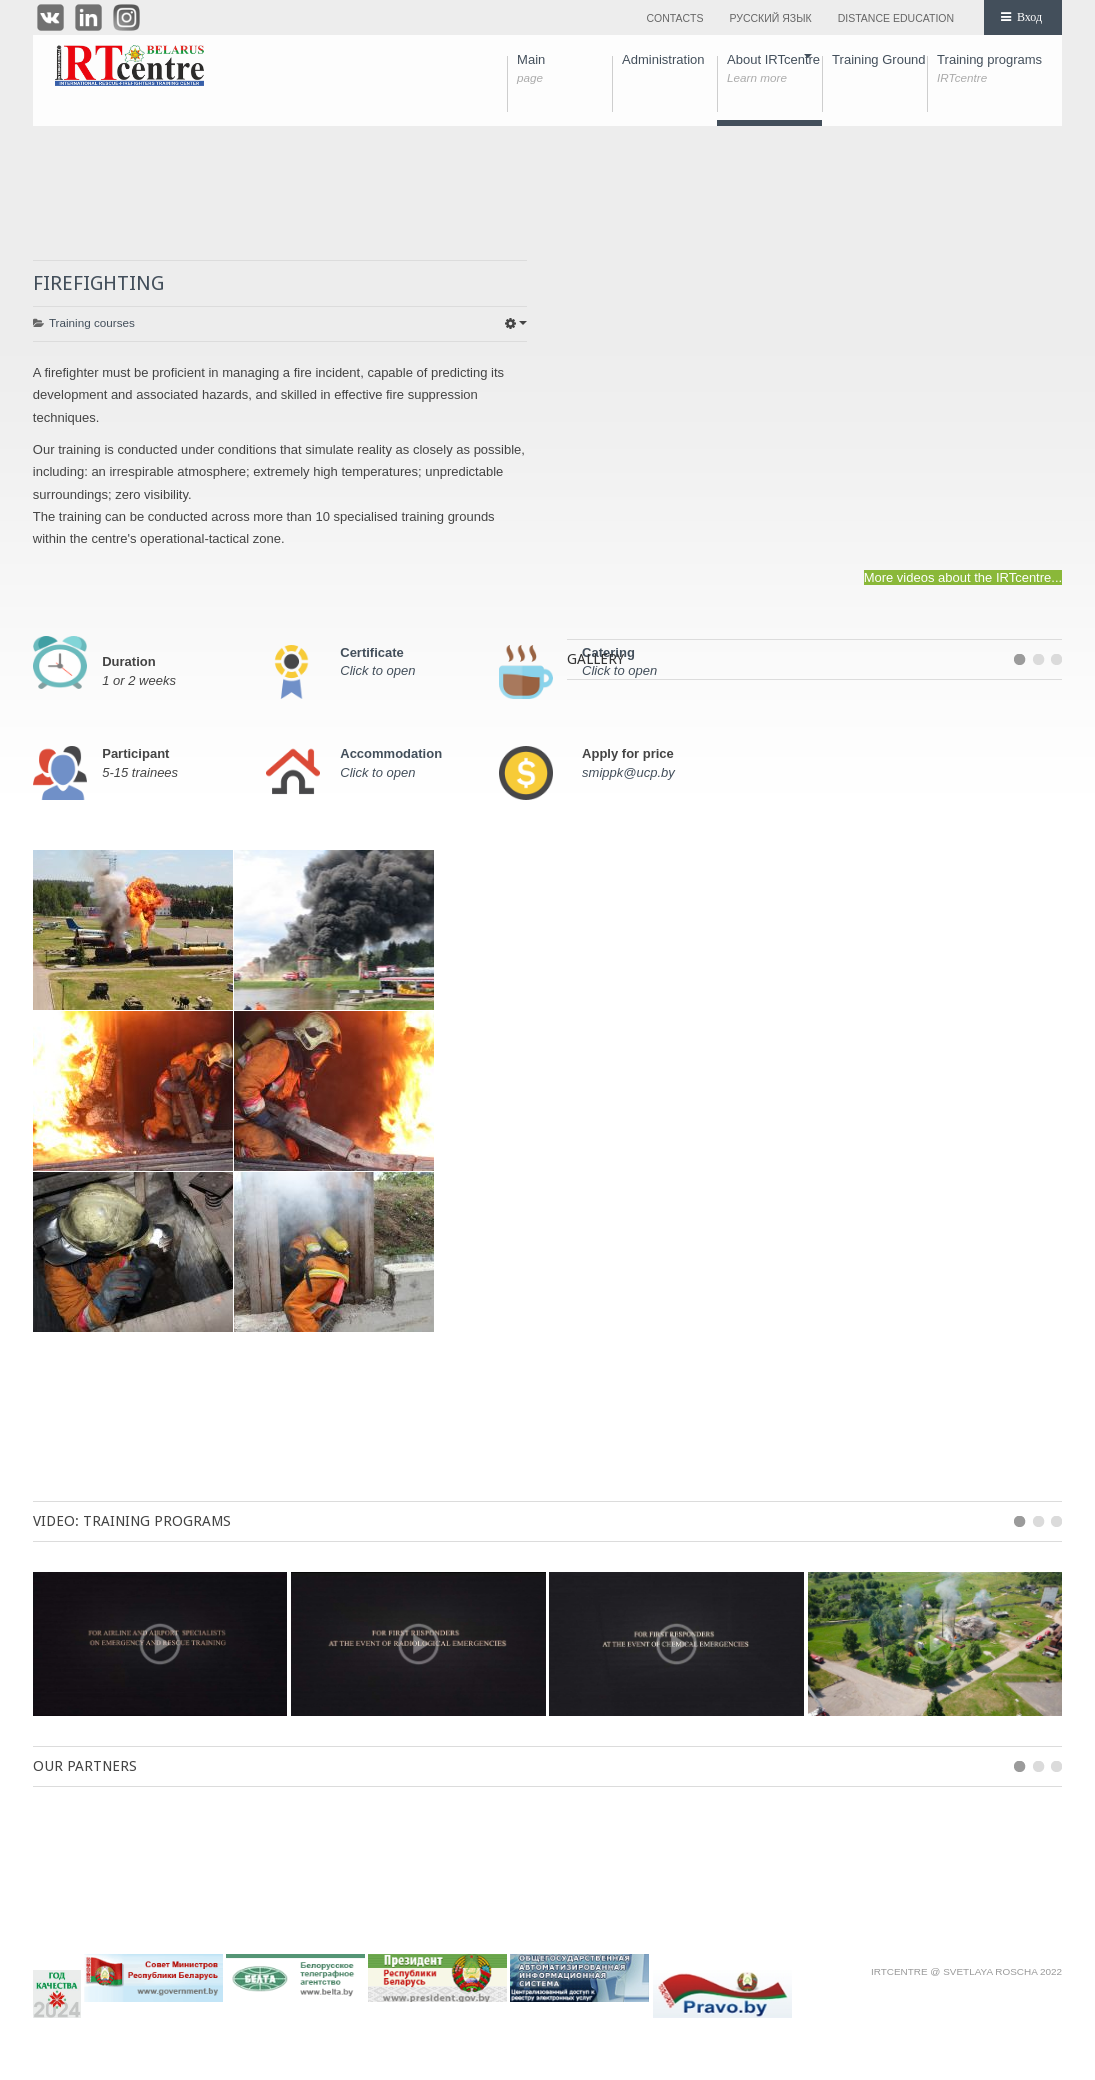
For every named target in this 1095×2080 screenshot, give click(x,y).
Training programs (989, 69)
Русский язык (770, 18)
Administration (669, 69)
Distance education (896, 18)
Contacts (674, 18)
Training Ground (879, 69)
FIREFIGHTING (98, 283)
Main (564, 69)
